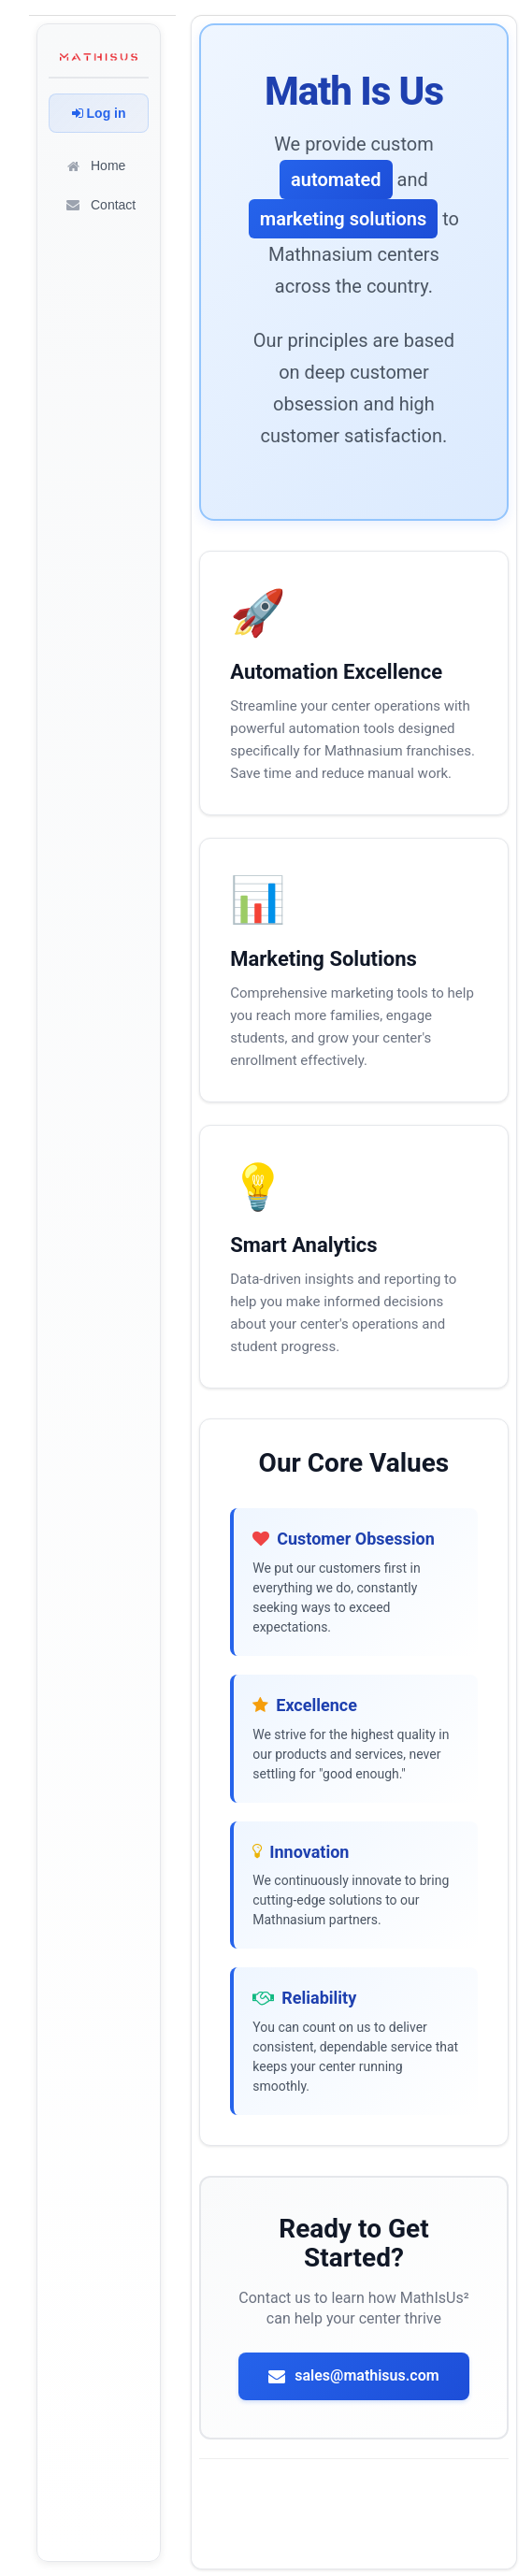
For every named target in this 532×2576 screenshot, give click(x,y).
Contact (100, 204)
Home (95, 165)
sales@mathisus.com (353, 2375)
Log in (99, 113)
